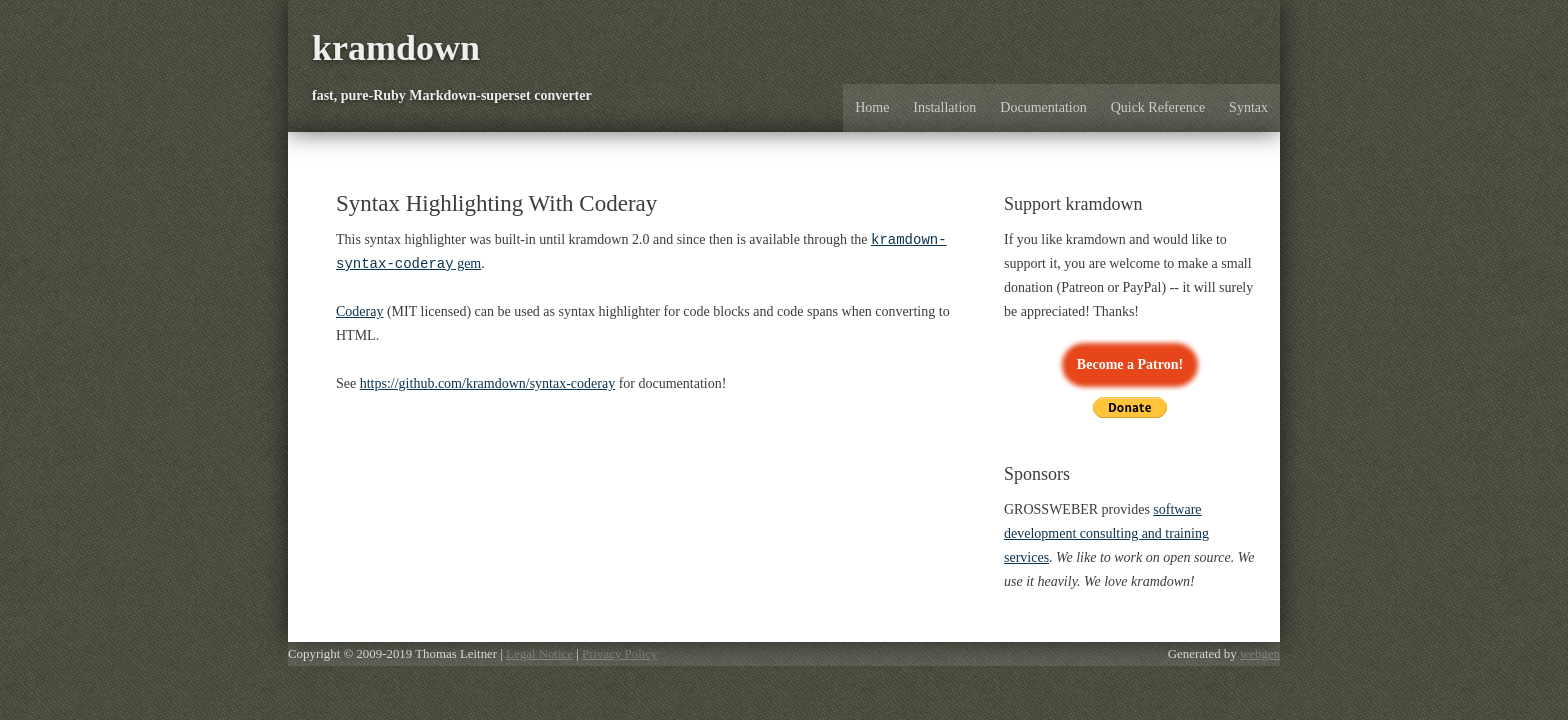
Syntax (1248, 107)
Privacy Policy (619, 654)
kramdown (396, 48)
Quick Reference (1158, 107)
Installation (944, 107)
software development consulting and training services (1106, 533)
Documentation (1043, 107)
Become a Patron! (1130, 364)
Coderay (359, 313)
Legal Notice (539, 654)
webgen (1260, 654)
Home (872, 107)
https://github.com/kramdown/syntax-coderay (487, 385)
